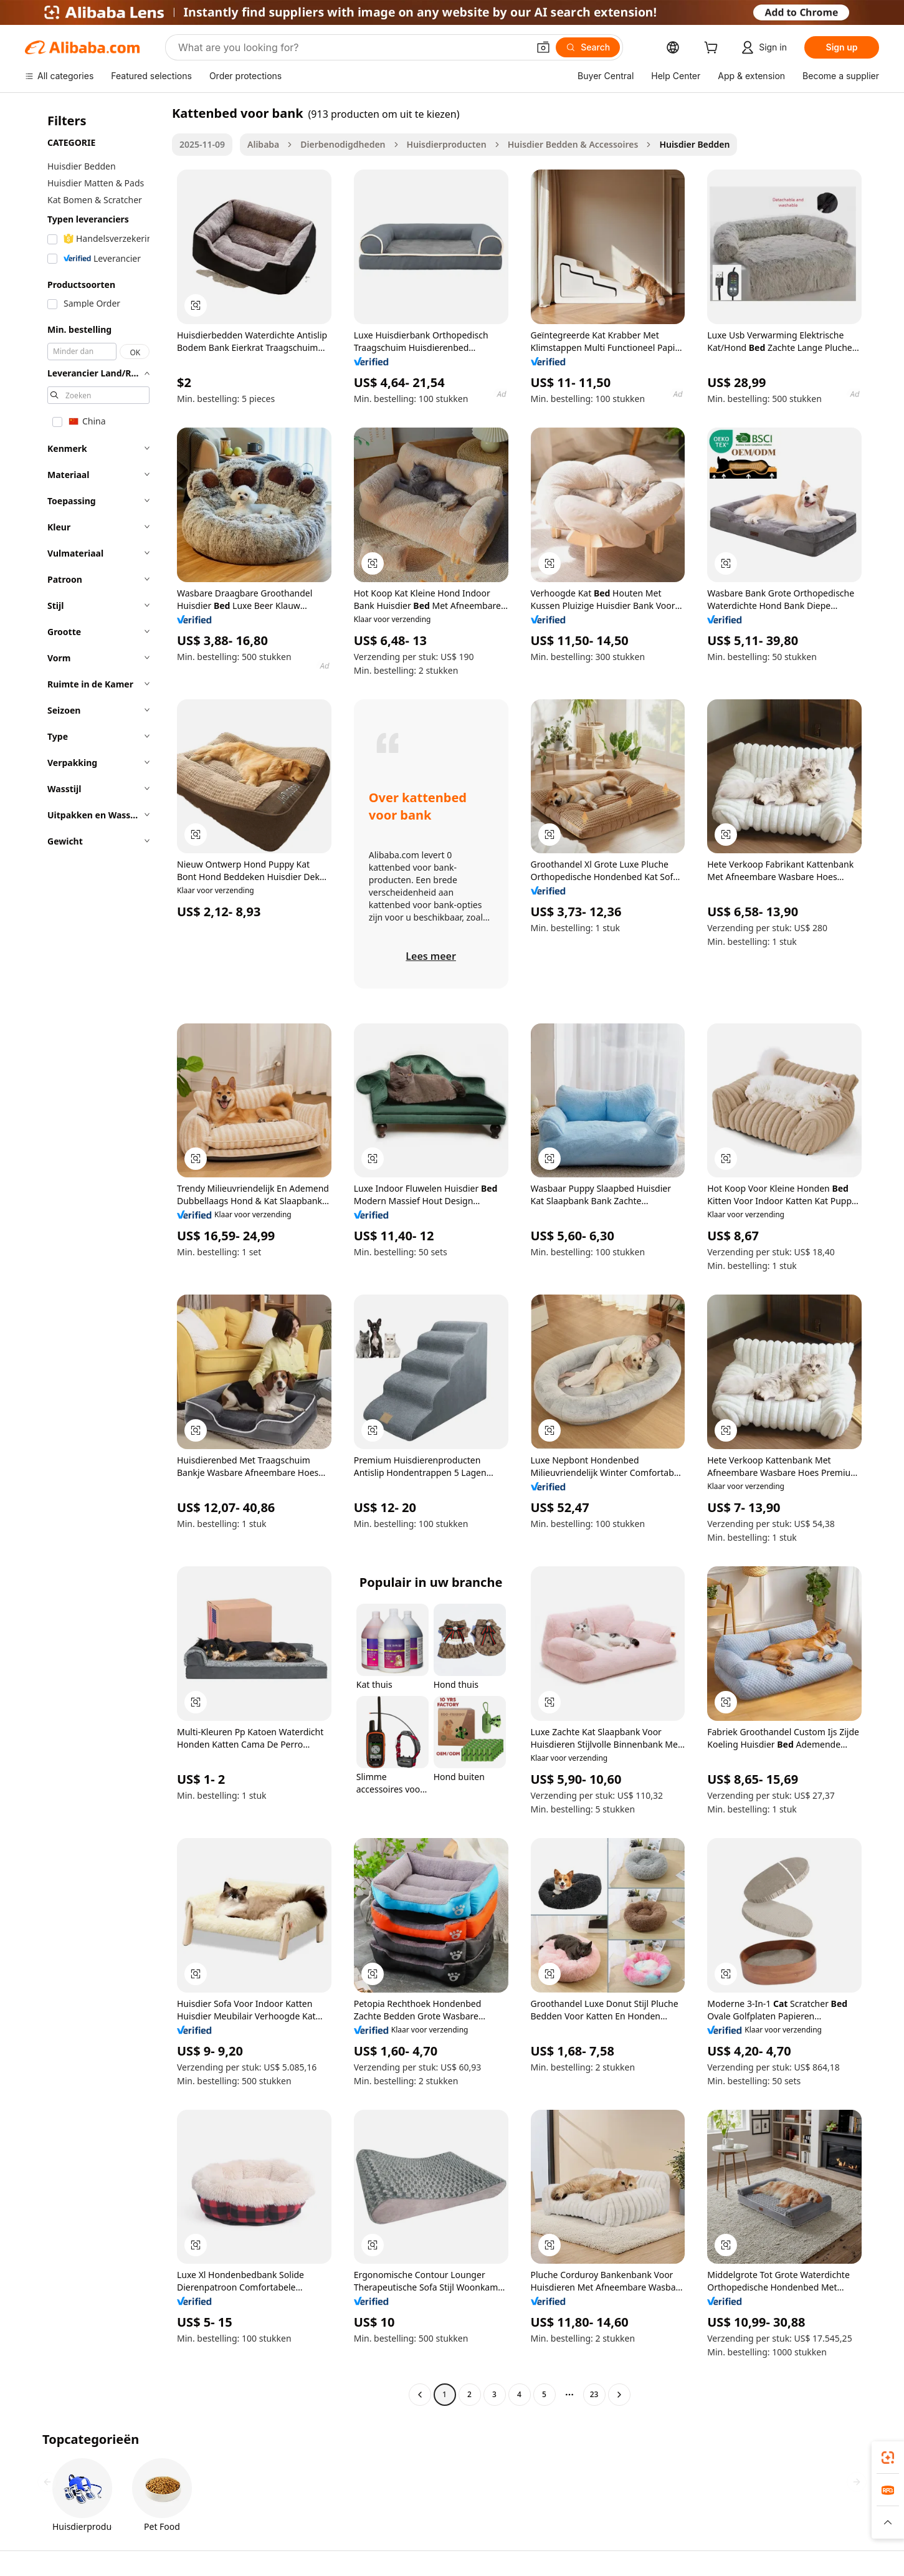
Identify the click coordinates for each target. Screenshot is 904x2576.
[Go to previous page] (420, 2394)
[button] (543, 47)
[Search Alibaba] (352, 47)
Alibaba (263, 144)
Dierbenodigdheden (342, 144)
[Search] (588, 47)
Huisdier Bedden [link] (694, 144)
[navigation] (94, 1255)
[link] (888, 2457)
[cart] (713, 49)
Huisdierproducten (447, 144)
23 (594, 2394)
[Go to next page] (619, 2394)
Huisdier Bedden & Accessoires (573, 144)
